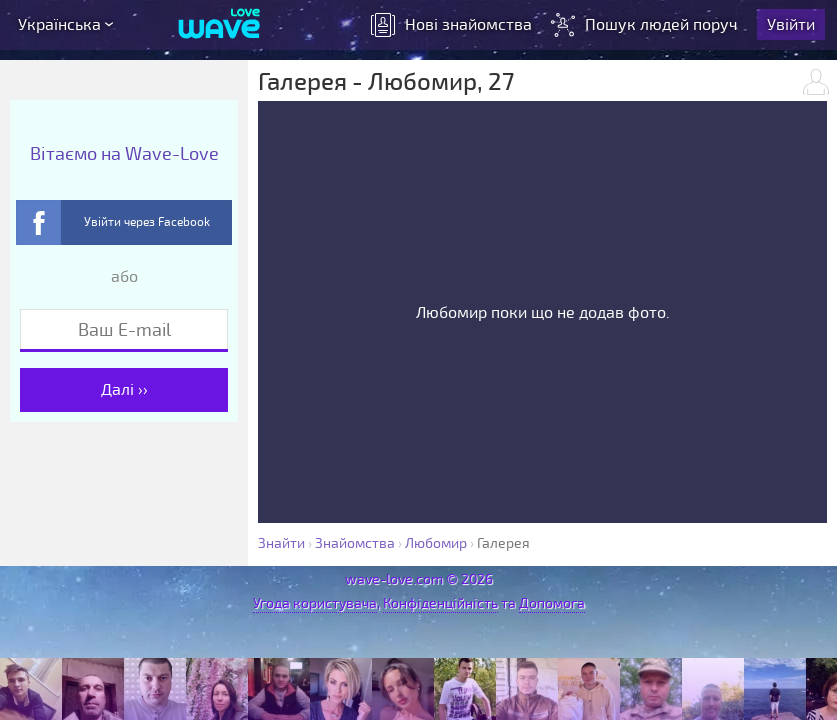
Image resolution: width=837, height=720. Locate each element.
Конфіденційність (440, 603)
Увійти (791, 25)
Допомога (552, 603)
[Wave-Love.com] (219, 25)
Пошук (646, 25)
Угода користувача (315, 603)
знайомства (451, 25)
